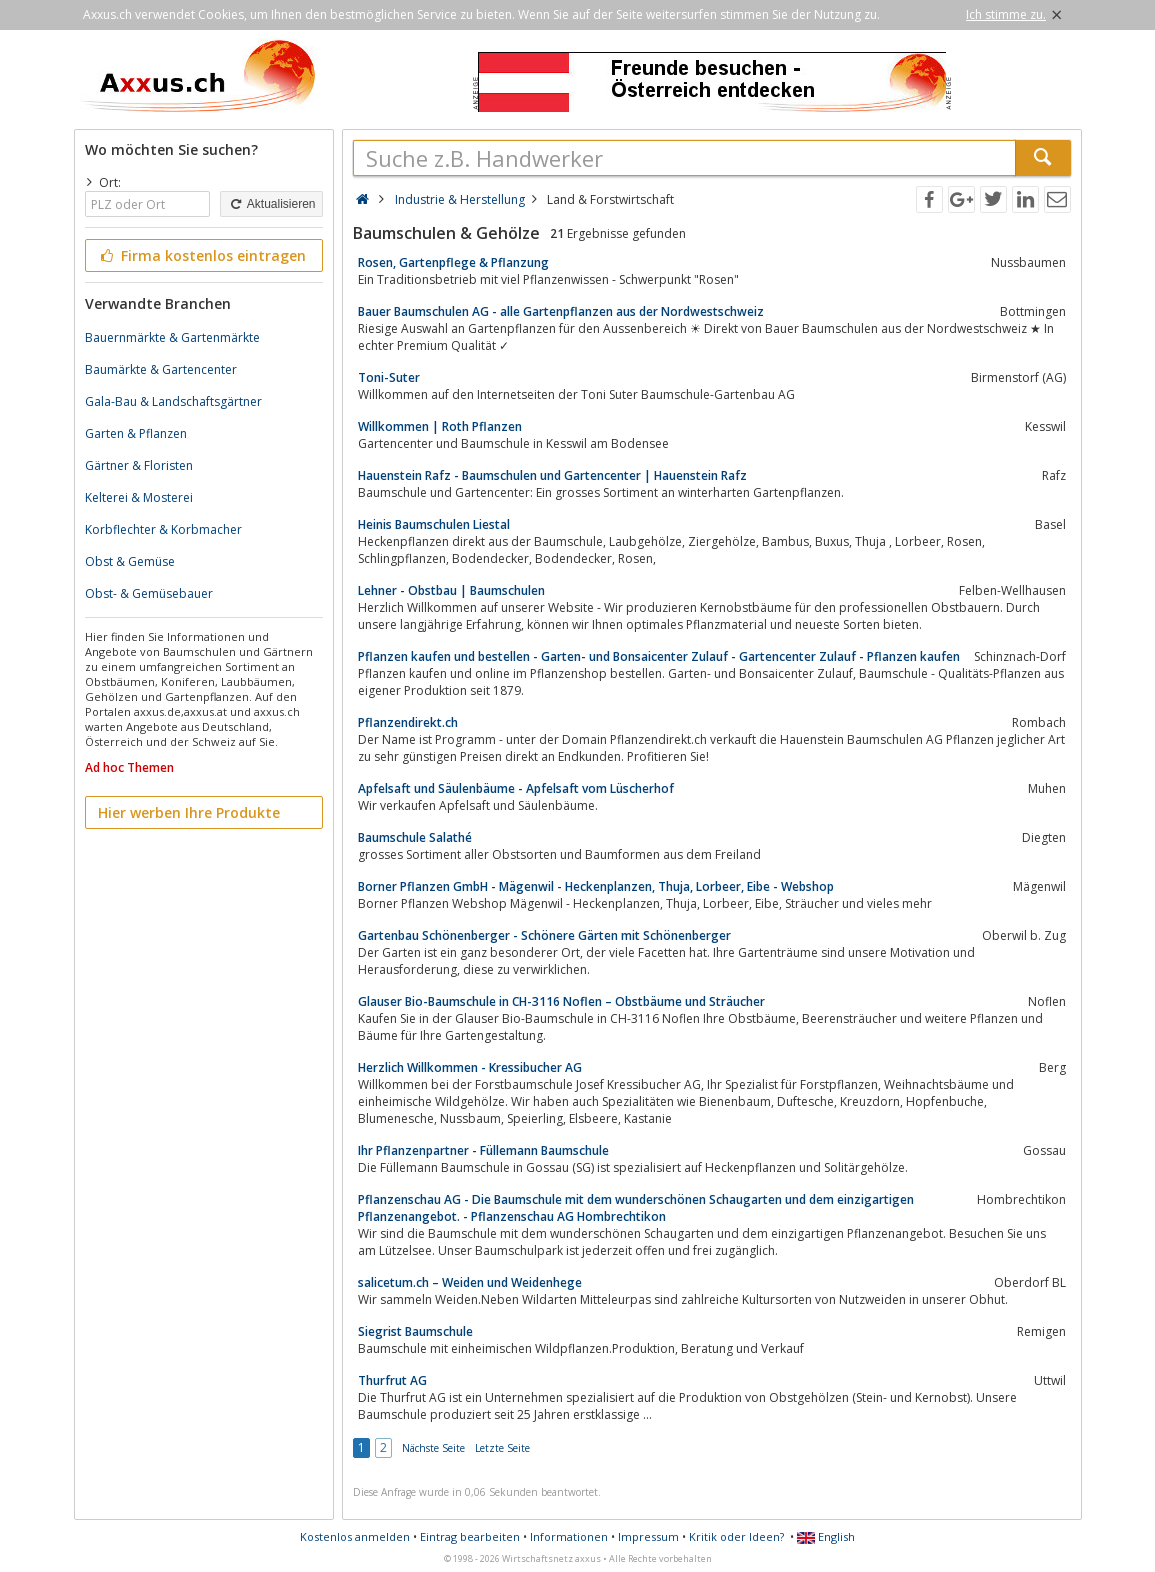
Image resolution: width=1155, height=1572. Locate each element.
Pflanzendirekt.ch (408, 722)
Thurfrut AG (392, 1380)
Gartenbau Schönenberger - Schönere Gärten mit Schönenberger (544, 935)
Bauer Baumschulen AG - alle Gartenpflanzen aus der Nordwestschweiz (561, 311)
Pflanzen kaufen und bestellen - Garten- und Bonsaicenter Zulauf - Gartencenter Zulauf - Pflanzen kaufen (659, 656)
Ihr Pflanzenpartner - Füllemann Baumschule (483, 1150)
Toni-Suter (389, 377)
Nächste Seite (433, 1448)
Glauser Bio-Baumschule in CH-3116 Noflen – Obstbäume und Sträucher (561, 1001)
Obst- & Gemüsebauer (149, 593)
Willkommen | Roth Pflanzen (440, 426)
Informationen (569, 1536)
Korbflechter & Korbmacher (163, 529)
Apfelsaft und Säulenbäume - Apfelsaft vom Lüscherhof (516, 788)
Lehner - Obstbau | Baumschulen (451, 590)
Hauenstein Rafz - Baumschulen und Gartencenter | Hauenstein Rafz (552, 475)
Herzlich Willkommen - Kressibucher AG (470, 1067)
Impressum (648, 1536)
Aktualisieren (271, 204)
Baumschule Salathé (415, 837)
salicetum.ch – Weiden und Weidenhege (470, 1282)
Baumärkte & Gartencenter (161, 369)
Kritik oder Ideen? (736, 1536)
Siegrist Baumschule (415, 1331)
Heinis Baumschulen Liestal (434, 524)
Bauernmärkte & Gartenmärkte (172, 337)
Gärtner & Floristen (139, 465)
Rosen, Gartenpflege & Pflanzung (453, 262)
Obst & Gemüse (130, 561)
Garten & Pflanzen (136, 433)
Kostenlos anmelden (355, 1536)
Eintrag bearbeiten (470, 1536)
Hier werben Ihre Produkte (189, 812)
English (826, 1536)
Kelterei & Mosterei (139, 497)
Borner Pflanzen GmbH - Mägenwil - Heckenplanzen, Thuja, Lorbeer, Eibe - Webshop (596, 886)
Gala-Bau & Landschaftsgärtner (173, 401)
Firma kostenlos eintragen (202, 255)
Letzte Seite (502, 1448)
